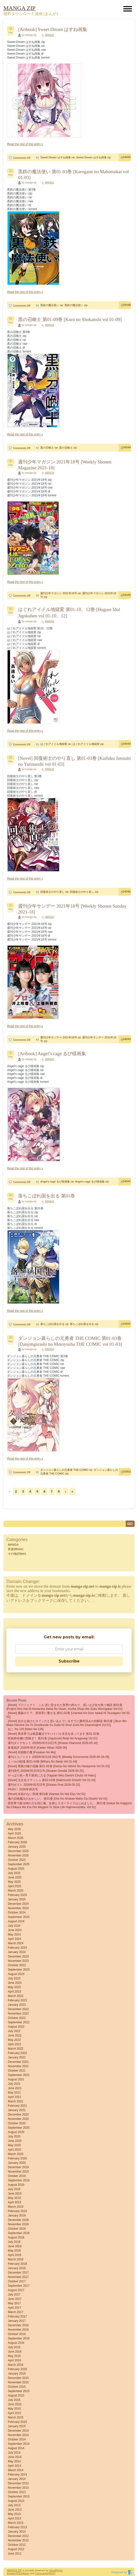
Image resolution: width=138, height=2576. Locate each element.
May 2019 (14, 2198)
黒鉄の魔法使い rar (51, 305)
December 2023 (18, 1956)
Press (59, 2570)
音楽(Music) (15, 1549)
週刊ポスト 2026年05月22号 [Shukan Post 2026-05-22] (44, 1784)
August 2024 (16, 1921)
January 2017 (17, 2321)
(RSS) (19, 2573)
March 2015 (15, 2417)
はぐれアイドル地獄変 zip (88, 743)
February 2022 (17, 2053)
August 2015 (16, 2395)
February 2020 (17, 2158)
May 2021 (14, 2092)
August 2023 (16, 1974)
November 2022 (18, 2013)
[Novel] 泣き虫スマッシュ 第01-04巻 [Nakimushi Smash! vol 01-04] (52, 1780)
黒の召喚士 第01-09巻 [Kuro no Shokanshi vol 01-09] (70, 319)
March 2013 (15, 2523)
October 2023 (17, 1965)
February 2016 (17, 2369)
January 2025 (17, 1899)
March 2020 (15, 2154)
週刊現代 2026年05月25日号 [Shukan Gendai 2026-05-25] (46, 1771)
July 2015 (14, 2400)
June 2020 (14, 2141)
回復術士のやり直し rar (54, 891)
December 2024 (18, 1903)
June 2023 (14, 1983)
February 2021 (17, 2105)
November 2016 (18, 2329)
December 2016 (18, 2325)
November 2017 (18, 2277)
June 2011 (14, 2553)
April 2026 (14, 1833)
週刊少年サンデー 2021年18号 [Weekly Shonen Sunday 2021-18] (72, 908)
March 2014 (15, 2470)
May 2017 (14, 2303)
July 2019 (14, 2189)
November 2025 (18, 1855)
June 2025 (14, 1877)
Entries (11, 2573)
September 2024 (19, 1917)
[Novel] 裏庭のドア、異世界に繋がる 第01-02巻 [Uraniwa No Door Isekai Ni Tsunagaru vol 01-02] (68, 1715)
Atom (26, 2573)
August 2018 (16, 2237)
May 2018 (14, 2250)
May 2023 (14, 1987)
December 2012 (18, 2536)
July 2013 (14, 2505)
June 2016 (14, 2351)
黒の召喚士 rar (49, 447)
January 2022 (17, 2057)
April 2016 (14, 2360)
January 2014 (17, 2479)
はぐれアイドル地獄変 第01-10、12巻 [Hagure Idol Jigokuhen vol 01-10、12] (69, 612)
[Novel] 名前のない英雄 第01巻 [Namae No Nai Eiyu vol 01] (46, 1794)
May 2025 (14, 1882)
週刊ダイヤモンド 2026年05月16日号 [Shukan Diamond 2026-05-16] (53, 1743)
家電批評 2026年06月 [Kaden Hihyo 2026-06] (37, 1747)
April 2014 (14, 2465)
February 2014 (17, 2474)
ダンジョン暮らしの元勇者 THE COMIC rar (66, 1469)
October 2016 (17, 2334)
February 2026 (17, 1842)
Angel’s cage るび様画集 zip (92, 1181)
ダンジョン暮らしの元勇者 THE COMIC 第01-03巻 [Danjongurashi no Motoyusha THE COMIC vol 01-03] (70, 1341)
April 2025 (14, 1886)
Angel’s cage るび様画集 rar (57, 1181)
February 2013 (17, 2527)
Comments (41, 2573)
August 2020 (16, 2132)
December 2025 (18, 1851)
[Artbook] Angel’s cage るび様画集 (52, 1053)
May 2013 (14, 2514)
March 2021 (15, 2101)
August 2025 (16, 1868)
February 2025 (17, 1895)
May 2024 (14, 1934)
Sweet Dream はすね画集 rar (57, 157)
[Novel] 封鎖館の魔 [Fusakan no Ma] (31, 1752)
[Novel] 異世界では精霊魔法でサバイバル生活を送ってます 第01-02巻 (53, 1733)
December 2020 (18, 2114)
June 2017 (14, 2299)
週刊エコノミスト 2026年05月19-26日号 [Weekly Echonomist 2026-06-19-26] (58, 1757)
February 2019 (17, 2211)
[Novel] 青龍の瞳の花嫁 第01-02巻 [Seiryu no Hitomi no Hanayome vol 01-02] (59, 1766)
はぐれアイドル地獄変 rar (55, 743)
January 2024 (17, 1952)
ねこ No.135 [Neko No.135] (25, 1729)
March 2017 (15, 2312)
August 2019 (16, 2184)
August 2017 (16, 2290)
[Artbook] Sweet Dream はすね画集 (52, 29)
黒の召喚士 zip (68, 447)
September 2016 (19, 2338)
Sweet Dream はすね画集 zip (93, 157)
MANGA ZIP (14, 2570)
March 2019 (15, 2206)
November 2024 (18, 1908)
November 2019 (18, 2171)
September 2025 (19, 1864)
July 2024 (14, 1925)
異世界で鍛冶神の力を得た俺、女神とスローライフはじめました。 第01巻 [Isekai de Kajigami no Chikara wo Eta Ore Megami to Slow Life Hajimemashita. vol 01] (69, 1805)
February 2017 (17, 2316)
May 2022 (14, 2040)
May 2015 (14, 2408)
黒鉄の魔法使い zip (75, 305)
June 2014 (14, 2457)
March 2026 (15, 1838)
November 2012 (18, 2540)
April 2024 (14, 1939)
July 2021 (14, 2083)
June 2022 (14, 2035)
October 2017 (17, 2281)
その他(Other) (17, 1553)
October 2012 (17, 2544)
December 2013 (18, 2483)
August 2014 (16, 2448)
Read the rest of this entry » (25, 144)
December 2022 (18, 2009)
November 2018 (18, 2224)
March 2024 (15, 1943)
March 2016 (15, 2364)
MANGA (49, 35)
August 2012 (16, 2549)
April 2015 (14, 2413)
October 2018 (17, 2228)
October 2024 (17, 1912)
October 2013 (17, 2492)
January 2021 (17, 2110)
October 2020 (17, 2123)
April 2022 (14, 2044)
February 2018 (17, 2263)
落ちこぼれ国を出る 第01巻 (46, 1195)
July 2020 (14, 2136)
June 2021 (14, 2088)
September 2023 (19, 1969)
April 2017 (14, 2307)
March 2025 (15, 1890)
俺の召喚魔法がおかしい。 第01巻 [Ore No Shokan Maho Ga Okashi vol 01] (57, 1798)
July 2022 (14, 2031)
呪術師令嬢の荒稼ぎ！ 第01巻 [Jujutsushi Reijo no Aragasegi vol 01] (52, 1738)
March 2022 (15, 2048)
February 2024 (17, 1947)
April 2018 (14, 2255)
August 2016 (16, 2343)
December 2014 (18, 2430)
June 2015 (14, 2404)
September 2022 (19, 2022)
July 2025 (14, 1873)
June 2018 (14, 2246)
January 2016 (17, 2373)
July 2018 (14, 2242)
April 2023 (14, 1991)
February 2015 (17, 2422)
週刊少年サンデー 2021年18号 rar (60, 1037)
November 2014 (18, 2435)
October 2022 (17, 2018)
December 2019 (18, 2167)
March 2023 (15, 1996)
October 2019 (17, 2176)
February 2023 (17, 2000)
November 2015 (18, 2382)
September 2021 (19, 2075)
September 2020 (19, 2127)
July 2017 (14, 2294)
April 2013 (14, 2518)
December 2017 (18, 2272)
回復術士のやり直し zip (84, 891)
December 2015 (18, 2378)
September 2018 (19, 2233)
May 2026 (14, 1829)
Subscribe (69, 1661)
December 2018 (18, 2220)
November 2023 (18, 1961)
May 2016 (14, 2356)
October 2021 (17, 2070)
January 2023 (17, 2004)
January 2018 (17, 2268)
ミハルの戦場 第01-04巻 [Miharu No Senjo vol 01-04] (42, 1761)
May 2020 (14, 2145)
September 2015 (19, 2391)
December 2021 (18, 2062)
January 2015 (17, 2426)
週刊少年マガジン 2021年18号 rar (60, 593)
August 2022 (16, 2026)
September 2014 (19, 2444)
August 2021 (16, 2079)
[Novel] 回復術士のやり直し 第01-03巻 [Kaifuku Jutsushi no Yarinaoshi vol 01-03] (74, 761)
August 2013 (16, 2501)
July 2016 (14, 2347)
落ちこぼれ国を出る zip (84, 1324)
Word (52, 2570)
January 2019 (17, 2215)
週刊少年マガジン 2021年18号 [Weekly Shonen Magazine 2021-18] (64, 464)
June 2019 (14, 2193)
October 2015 (17, 2386)
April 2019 (14, 2202)
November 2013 (18, 2487)
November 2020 (18, 2119)
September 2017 (19, 2285)
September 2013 (19, 2496)
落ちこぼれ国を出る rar (54, 1324)
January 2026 (17, 1846)
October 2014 (17, 2439)
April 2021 (14, 2097)
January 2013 (17, 2531)
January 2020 (17, 2163)
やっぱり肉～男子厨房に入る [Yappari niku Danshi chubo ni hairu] (52, 1775)
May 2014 (14, 2461)
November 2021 (18, 2066)
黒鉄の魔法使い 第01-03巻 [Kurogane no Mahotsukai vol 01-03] (73, 174)
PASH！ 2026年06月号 (23, 1789)
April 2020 (14, 2149)
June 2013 (14, 2509)
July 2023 (14, 1978)
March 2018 (15, 2259)
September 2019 (19, 2180)
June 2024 (14, 1930)
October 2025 (17, 1860)
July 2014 (14, 2452)
